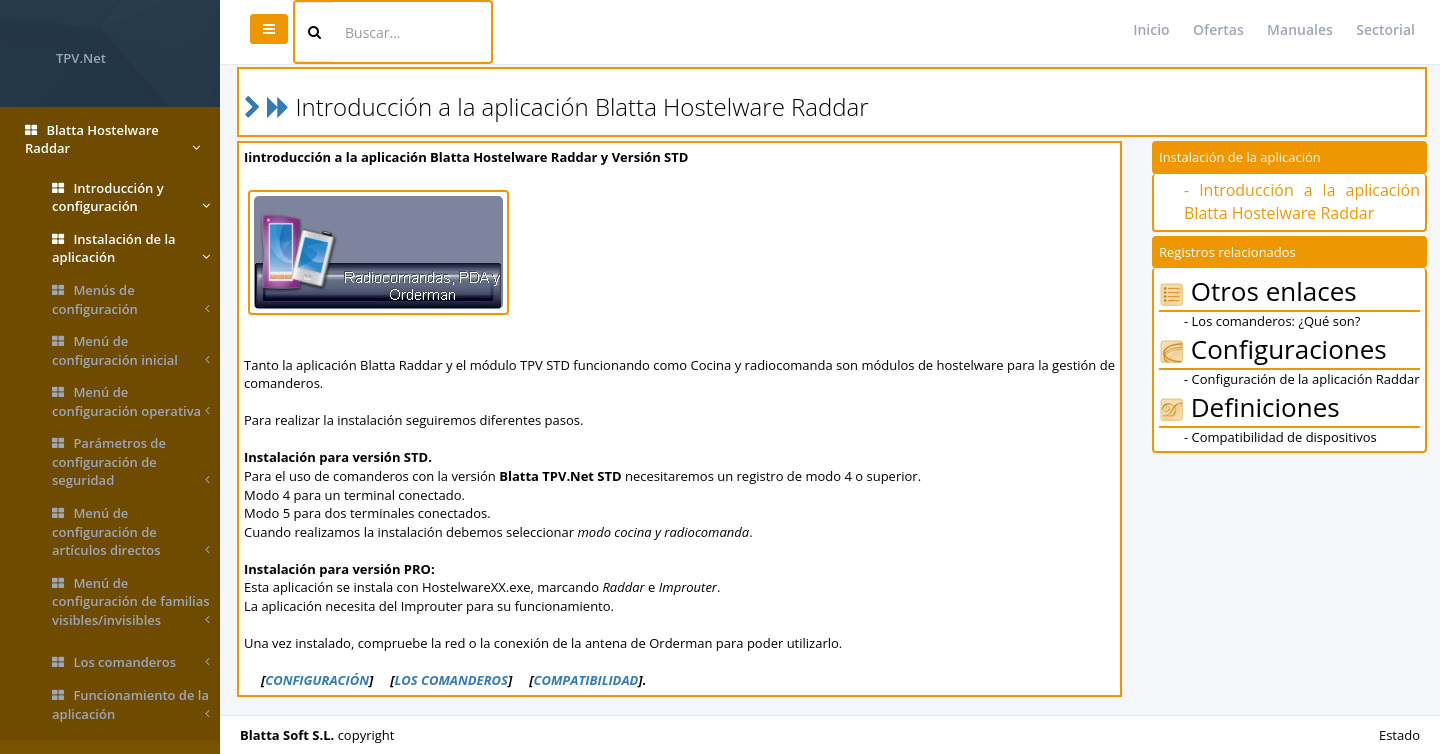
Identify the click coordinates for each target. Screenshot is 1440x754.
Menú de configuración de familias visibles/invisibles (131, 602)
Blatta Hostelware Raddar (112, 139)
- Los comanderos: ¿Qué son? (1272, 321)
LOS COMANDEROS (450, 680)
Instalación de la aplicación (131, 248)
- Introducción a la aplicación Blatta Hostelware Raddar (1302, 201)
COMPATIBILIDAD (585, 680)
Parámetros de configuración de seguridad (131, 462)
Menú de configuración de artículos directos (131, 532)
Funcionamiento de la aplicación (131, 704)
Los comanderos (131, 662)
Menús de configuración (131, 299)
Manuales (1300, 29)
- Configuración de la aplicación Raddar (1302, 379)
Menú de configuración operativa (131, 401)
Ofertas (1218, 29)
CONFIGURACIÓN (317, 680)
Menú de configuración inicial (131, 350)
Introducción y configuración (131, 197)
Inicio (1151, 29)
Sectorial (1385, 29)
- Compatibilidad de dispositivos (1280, 437)
